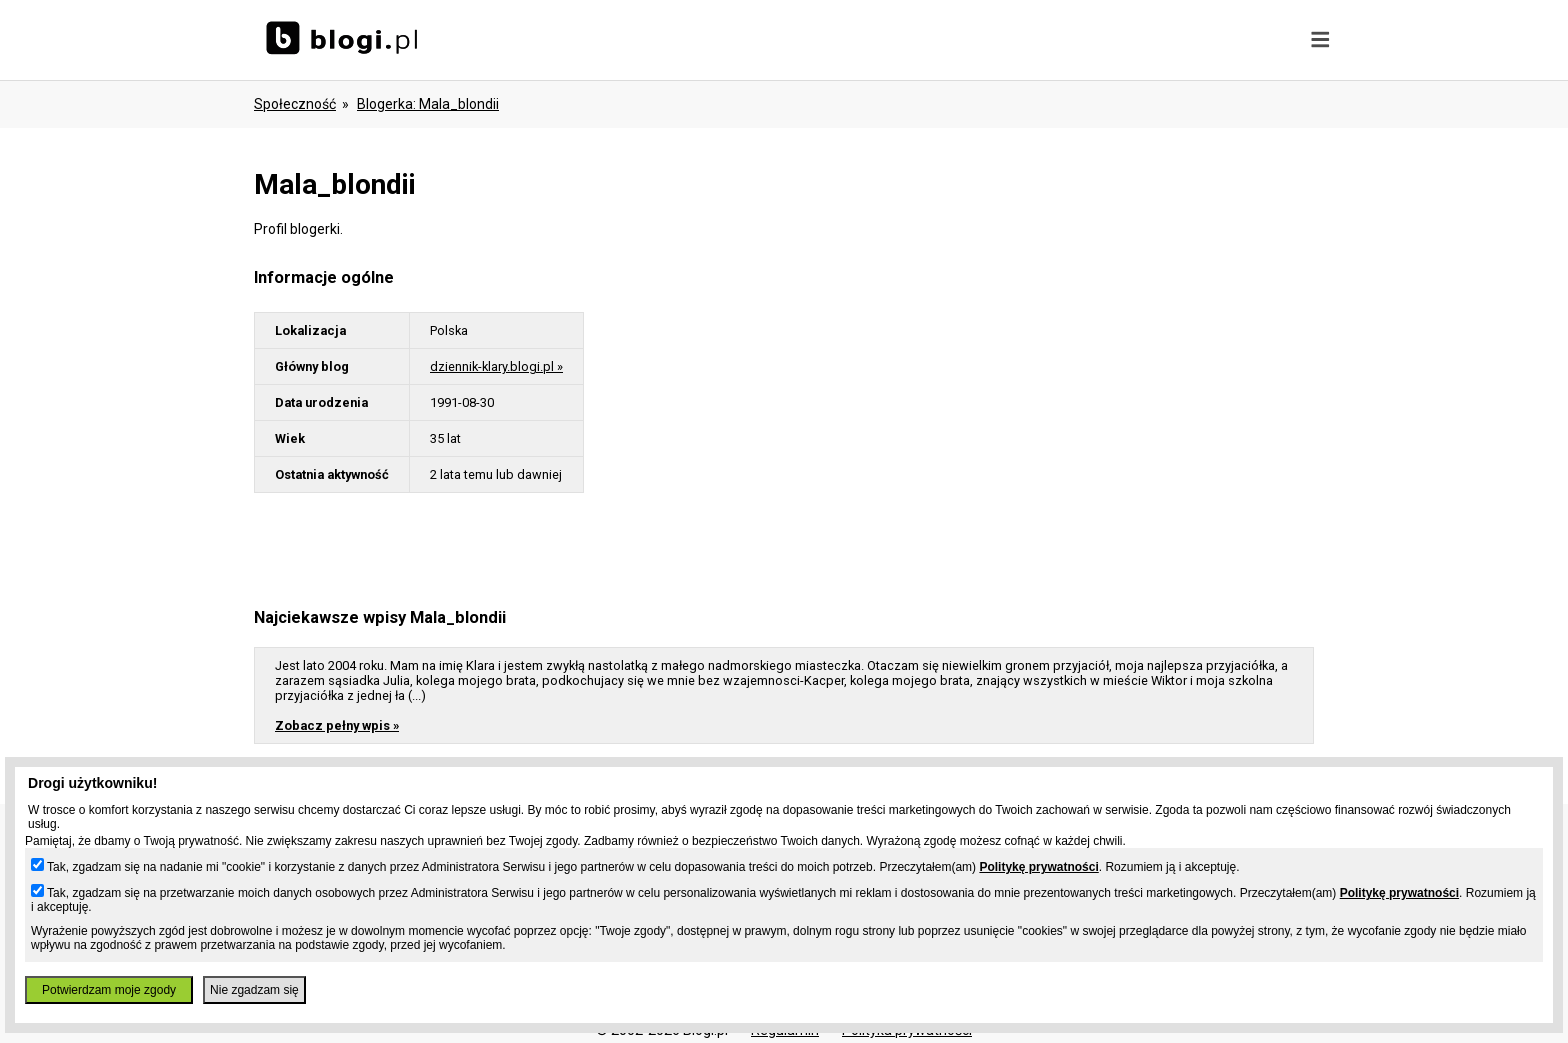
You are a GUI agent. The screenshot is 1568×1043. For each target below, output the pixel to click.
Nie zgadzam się (254, 990)
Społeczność (295, 104)
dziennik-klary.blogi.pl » (496, 366)
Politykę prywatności (1038, 867)
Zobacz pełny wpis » (337, 725)
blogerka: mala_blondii (428, 104)
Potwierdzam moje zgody (109, 990)
